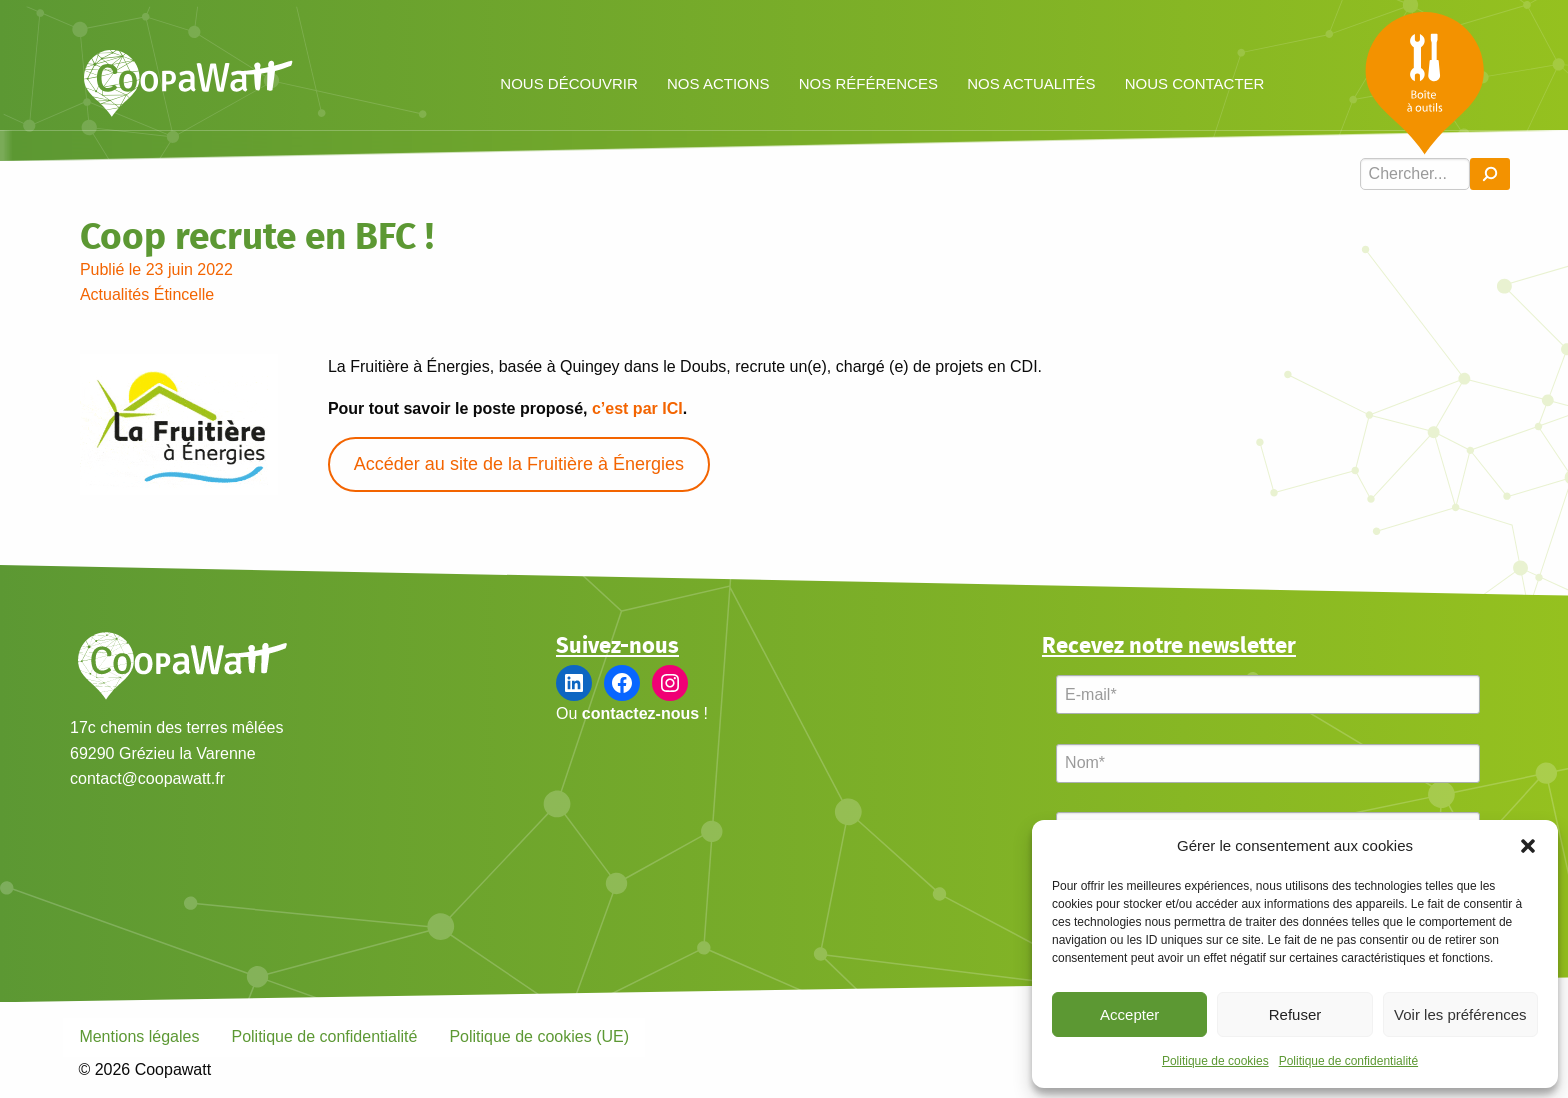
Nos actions (718, 83)
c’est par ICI (637, 408)
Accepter (1129, 1014)
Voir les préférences (1460, 1014)
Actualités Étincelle (147, 294)
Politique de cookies (1215, 1061)
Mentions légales (139, 1036)
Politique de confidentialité (1348, 1061)
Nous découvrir (569, 83)
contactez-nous (640, 713)
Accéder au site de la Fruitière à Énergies (519, 464)
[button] (1528, 846)
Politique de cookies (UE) (539, 1036)
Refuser (1295, 1014)
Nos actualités (1031, 83)
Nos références (868, 83)
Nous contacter (1195, 83)
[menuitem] (569, 82)
